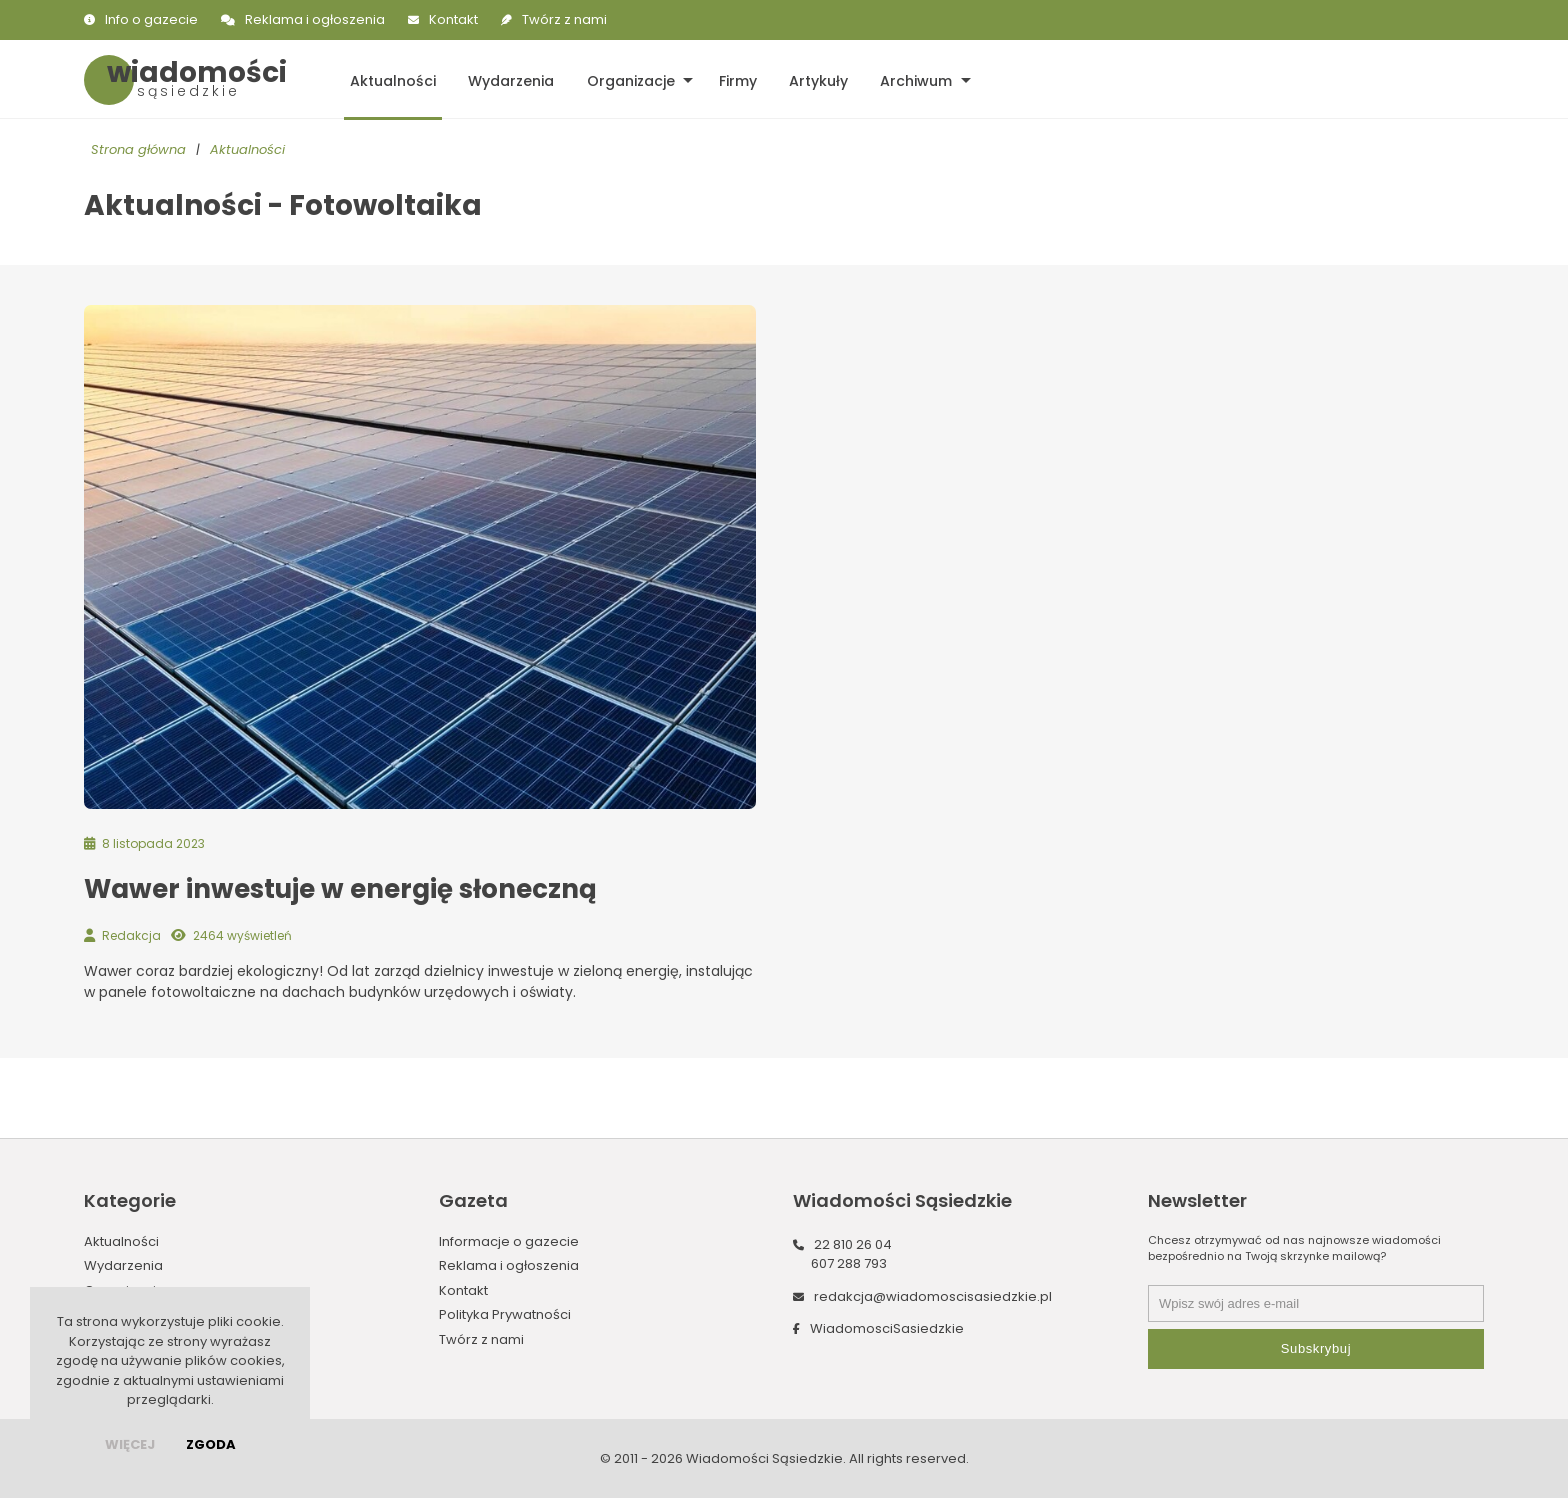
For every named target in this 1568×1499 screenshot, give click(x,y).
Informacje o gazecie (509, 1242)
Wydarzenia (507, 80)
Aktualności (391, 80)
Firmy (729, 80)
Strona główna (138, 150)
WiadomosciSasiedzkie (887, 1329)
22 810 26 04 (853, 1245)
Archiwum (903, 80)
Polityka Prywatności (505, 1315)
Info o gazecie (151, 19)
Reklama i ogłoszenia (315, 19)
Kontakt (453, 19)
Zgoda (211, 1444)
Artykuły (807, 80)
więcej (130, 1444)
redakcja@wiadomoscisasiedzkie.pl (933, 1297)
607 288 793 (849, 1264)
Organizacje (624, 80)
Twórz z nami (564, 19)
